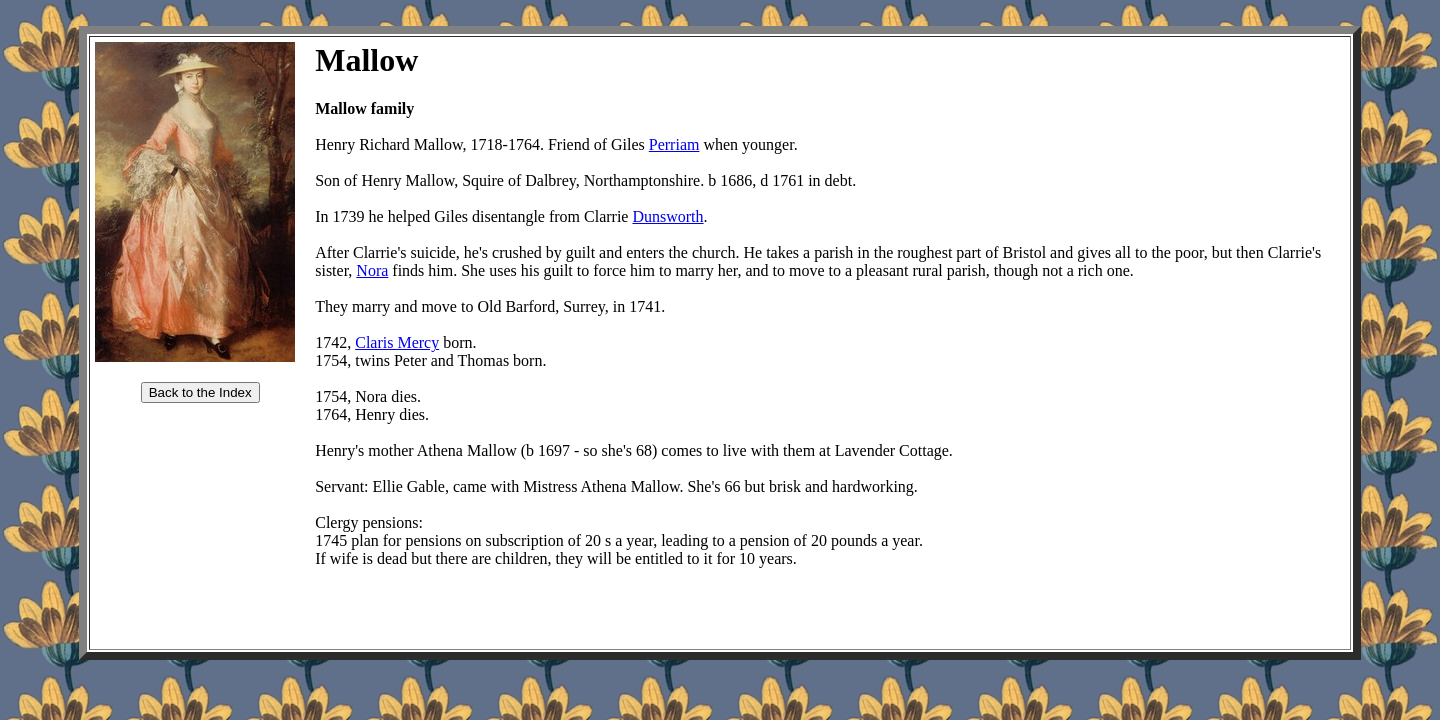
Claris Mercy (397, 342)
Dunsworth (667, 216)
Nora (372, 270)
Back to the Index (200, 392)
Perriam (674, 144)
